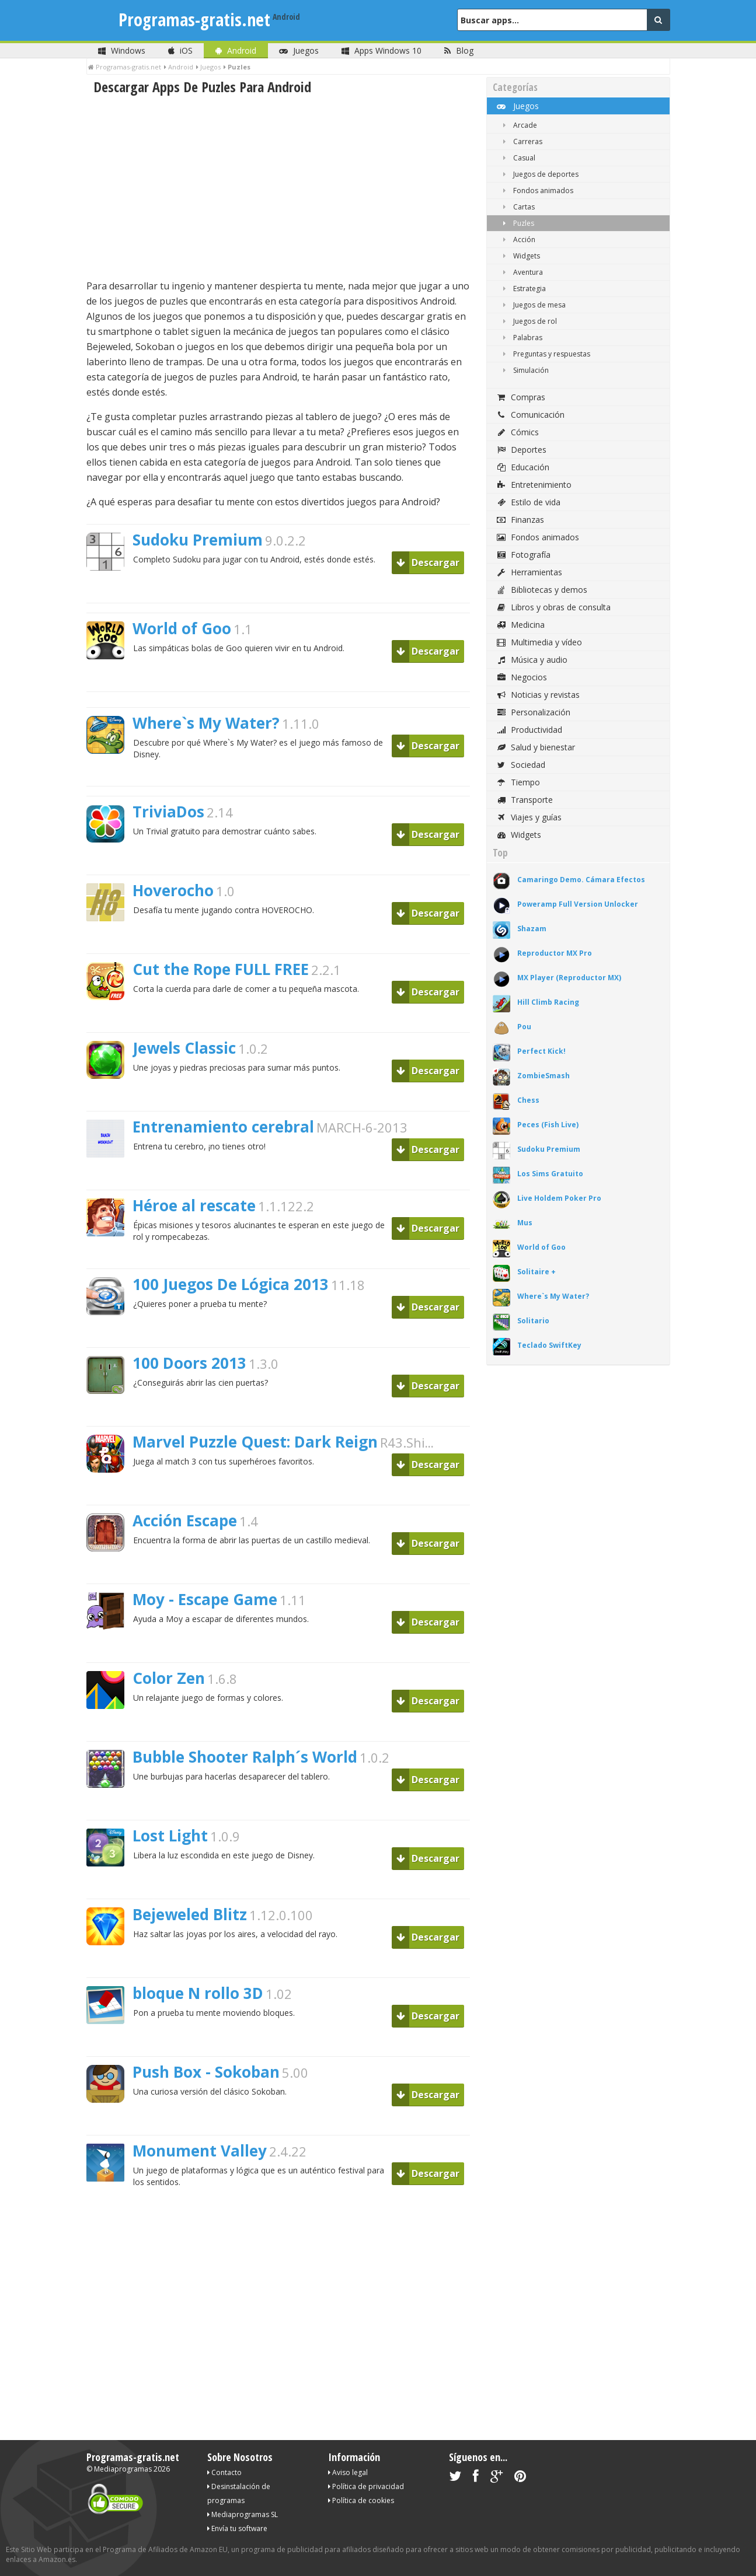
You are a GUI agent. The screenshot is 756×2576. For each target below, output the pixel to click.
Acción (517, 239)
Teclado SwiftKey (549, 1345)
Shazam (531, 929)
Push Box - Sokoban (206, 2071)
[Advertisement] (278, 187)
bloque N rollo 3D (198, 1993)
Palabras (520, 337)
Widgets (519, 256)
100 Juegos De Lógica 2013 (231, 1284)
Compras (520, 397)
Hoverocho (173, 890)
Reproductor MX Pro (554, 953)
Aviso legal (348, 2472)
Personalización (533, 712)
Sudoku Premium (198, 539)
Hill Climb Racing (548, 1002)
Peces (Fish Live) (548, 1125)
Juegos (517, 105)
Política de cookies (361, 2500)
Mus (524, 1223)
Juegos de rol (528, 321)
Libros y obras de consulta (553, 607)
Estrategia (522, 288)
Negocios (521, 677)
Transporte (524, 799)
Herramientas (529, 572)
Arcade (518, 125)
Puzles (516, 223)
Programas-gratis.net (194, 20)
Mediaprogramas (123, 2469)
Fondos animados (536, 190)
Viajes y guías (529, 817)
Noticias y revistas (538, 694)
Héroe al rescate (194, 1205)
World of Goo (182, 628)
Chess (528, 1100)
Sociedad (520, 764)
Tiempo (518, 782)
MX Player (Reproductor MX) (569, 978)
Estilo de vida (528, 502)
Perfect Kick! (541, 1051)
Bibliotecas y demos (541, 589)
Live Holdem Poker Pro (559, 1198)
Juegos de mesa (532, 305)
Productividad (529, 729)
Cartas (517, 207)
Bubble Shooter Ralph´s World (245, 1756)
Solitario (533, 1321)
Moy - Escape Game (205, 1599)
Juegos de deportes (539, 174)
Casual (517, 158)
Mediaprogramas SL (242, 2514)
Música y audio (531, 659)
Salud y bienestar (535, 747)
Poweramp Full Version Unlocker (577, 904)
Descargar (427, 562)
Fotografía (523, 554)
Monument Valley (200, 2150)
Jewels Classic (184, 1047)
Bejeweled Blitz (190, 1914)
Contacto (224, 2472)
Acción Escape (185, 1520)
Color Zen (169, 1678)
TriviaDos (168, 811)
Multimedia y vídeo (539, 642)
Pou (524, 1027)
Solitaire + (536, 1272)
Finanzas (520, 519)
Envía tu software (237, 2528)
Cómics (517, 432)
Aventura (521, 272)
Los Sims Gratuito (550, 1174)
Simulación (524, 370)
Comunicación (530, 414)
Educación (522, 467)
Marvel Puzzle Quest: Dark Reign (255, 1441)
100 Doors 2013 (189, 1362)
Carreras (520, 141)
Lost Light (170, 1835)
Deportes (521, 449)
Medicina (520, 624)
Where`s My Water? (206, 722)
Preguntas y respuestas (544, 354)
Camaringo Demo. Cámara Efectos (581, 880)
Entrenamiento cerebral (223, 1126)
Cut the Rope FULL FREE (221, 969)
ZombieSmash (543, 1076)
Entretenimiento (534, 484)
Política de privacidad (366, 2486)
